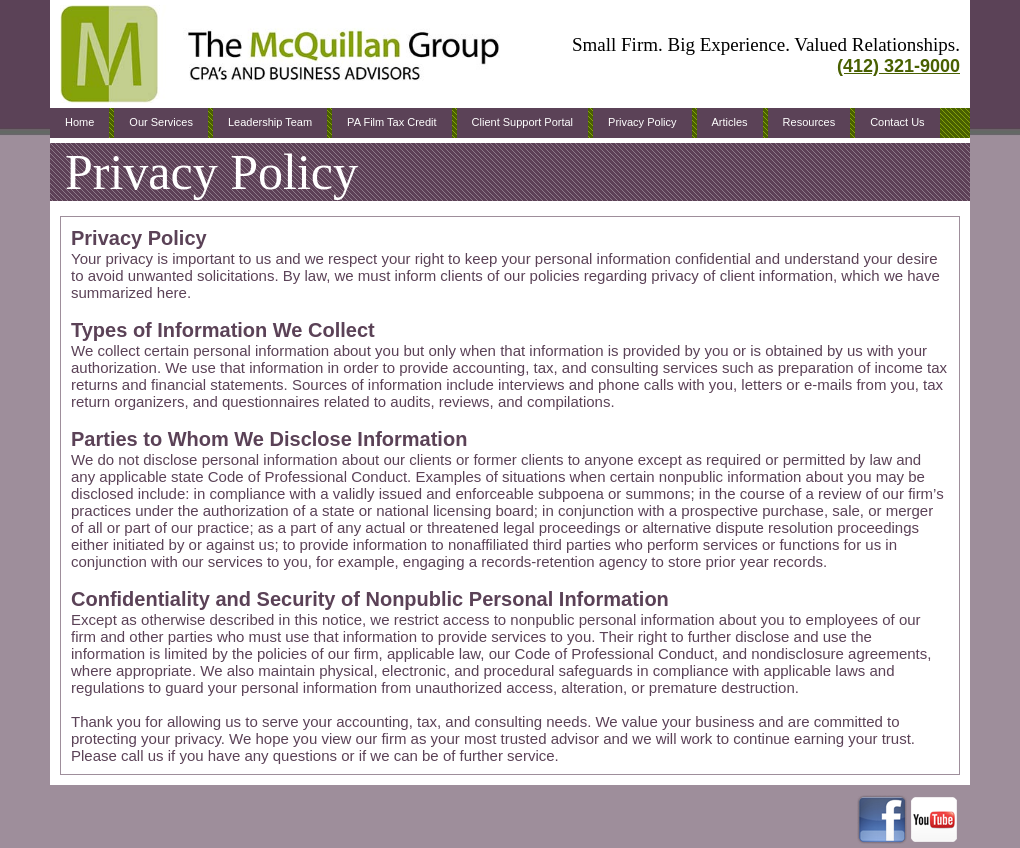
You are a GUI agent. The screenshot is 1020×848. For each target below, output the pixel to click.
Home (79, 122)
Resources (809, 122)
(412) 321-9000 (898, 66)
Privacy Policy (642, 122)
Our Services (161, 122)
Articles (730, 122)
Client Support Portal (523, 122)
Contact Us (897, 122)
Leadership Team (270, 122)
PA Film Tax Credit (391, 122)
